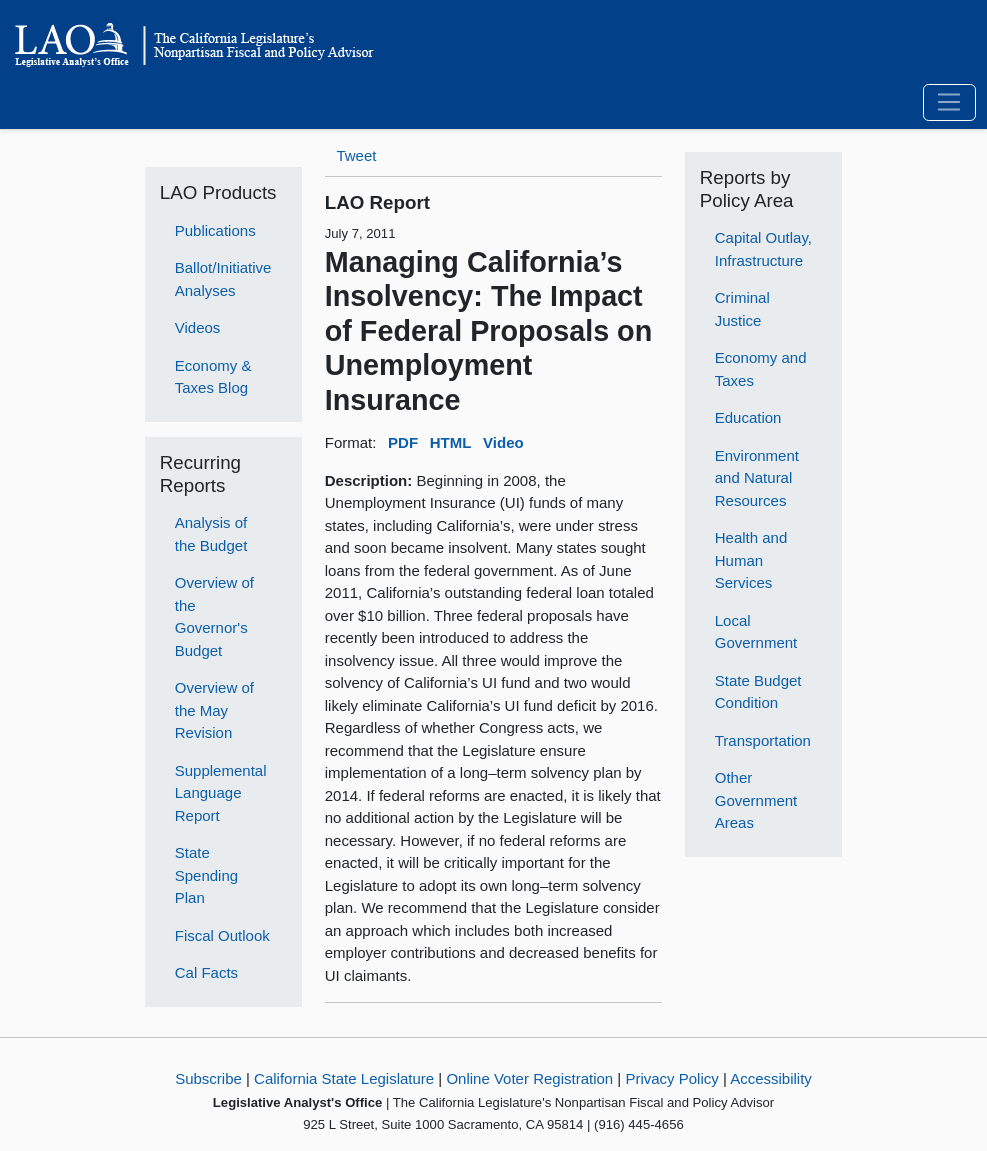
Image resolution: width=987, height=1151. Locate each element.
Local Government (756, 632)
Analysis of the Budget (211, 534)
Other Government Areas (756, 800)
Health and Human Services (751, 560)
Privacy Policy (671, 1078)
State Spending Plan (206, 875)
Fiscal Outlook (222, 935)
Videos (198, 327)
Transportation (763, 740)
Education (748, 417)
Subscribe (208, 1078)
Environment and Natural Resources (757, 478)
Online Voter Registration (529, 1078)
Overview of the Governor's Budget (214, 616)
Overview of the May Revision (214, 710)
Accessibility (771, 1078)
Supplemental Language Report (221, 793)
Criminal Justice (742, 309)
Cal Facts (206, 972)
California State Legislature (344, 1078)
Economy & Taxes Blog (213, 377)
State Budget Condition (758, 692)
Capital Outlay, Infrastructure (763, 249)
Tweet (356, 155)
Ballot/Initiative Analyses (223, 279)
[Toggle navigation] (949, 103)
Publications (215, 230)
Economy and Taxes (761, 369)
